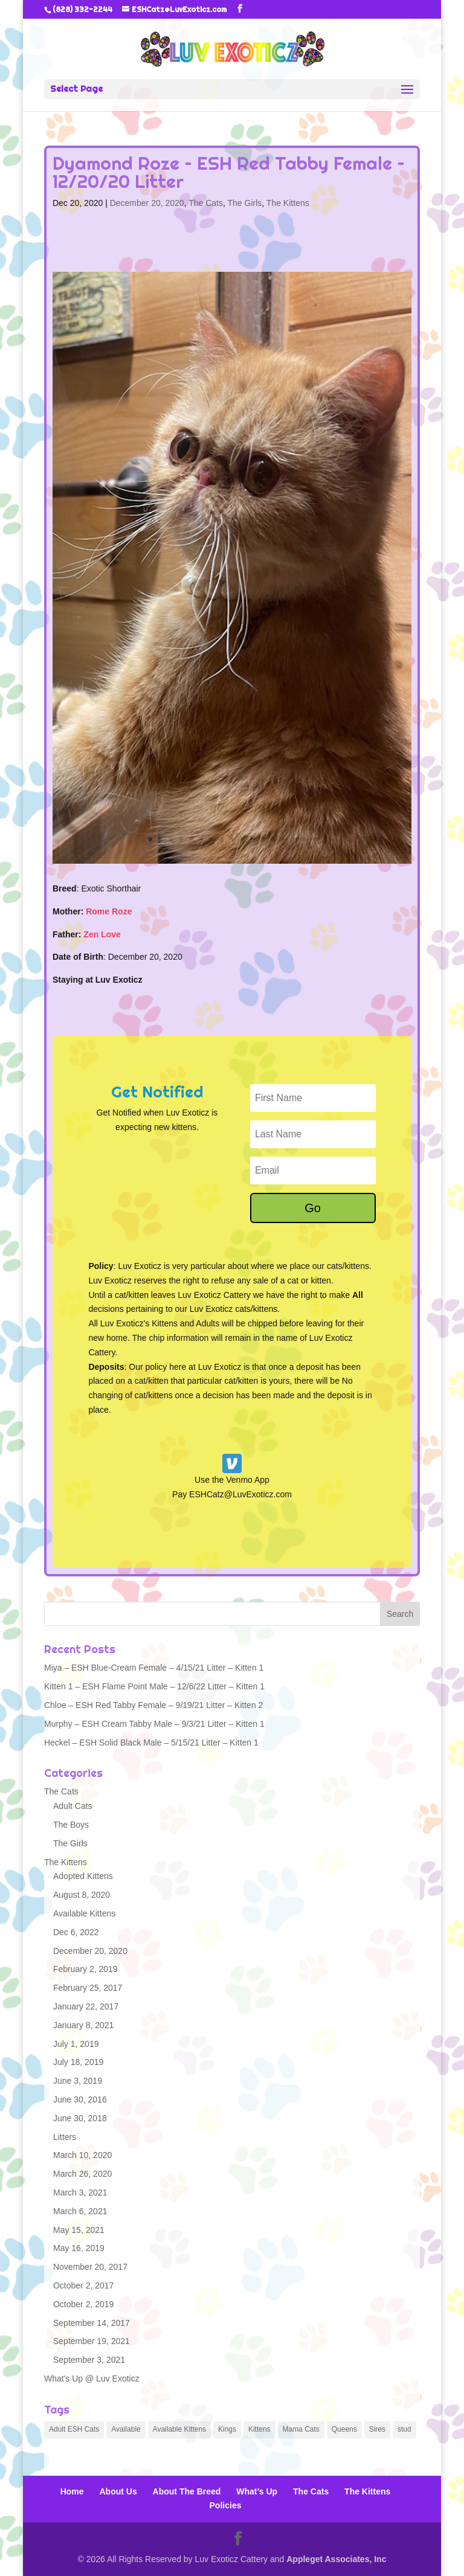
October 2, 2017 (83, 2285)
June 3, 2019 (77, 2081)
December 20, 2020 (147, 203)
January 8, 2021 (83, 2025)
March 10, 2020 (82, 2155)
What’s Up (256, 2491)
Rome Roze (109, 911)
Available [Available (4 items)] (125, 2429)
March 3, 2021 (80, 2192)
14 (284, 839)
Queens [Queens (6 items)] (344, 2429)
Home (72, 2491)
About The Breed (187, 2491)
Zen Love (101, 934)
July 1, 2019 (76, 2044)
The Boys (71, 1824)
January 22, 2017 (85, 2006)
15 (294, 839)
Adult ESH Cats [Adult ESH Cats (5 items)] (74, 2429)
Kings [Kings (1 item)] (227, 2429)
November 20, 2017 (90, 2267)
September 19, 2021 (91, 2341)
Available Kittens (84, 1913)
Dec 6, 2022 (76, 1932)
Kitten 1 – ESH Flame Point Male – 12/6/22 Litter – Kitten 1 (154, 1686)
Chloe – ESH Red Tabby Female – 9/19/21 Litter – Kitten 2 (153, 1705)
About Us (118, 2491)
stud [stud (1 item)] (404, 2429)
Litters (64, 2137)
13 (273, 839)
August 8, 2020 (81, 1895)
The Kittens (287, 203)
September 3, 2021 (89, 2360)
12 (263, 839)
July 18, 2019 (78, 2062)
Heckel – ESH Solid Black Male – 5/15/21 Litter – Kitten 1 (151, 1742)
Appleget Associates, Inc (336, 2559)
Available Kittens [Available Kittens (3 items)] (180, 2429)
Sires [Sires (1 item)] (377, 2429)
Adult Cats (72, 1806)
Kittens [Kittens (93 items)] (259, 2429)
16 (304, 839)
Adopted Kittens (83, 1876)
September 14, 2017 (91, 2323)
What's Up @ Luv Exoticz (92, 2378)
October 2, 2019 (83, 2304)
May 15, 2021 (79, 2230)
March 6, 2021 (80, 2211)
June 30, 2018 (80, 2118)
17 (314, 839)
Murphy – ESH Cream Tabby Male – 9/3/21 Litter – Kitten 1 (154, 1724)
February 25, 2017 (87, 1988)
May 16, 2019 (79, 2248)
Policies (226, 2505)
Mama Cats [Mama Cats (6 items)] (301, 2429)
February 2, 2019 (85, 1969)
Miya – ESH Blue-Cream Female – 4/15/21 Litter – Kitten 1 (153, 1667)
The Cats (205, 203)
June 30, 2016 (80, 2099)
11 (253, 839)
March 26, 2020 (82, 2174)
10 (242, 839)
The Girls (245, 203)
